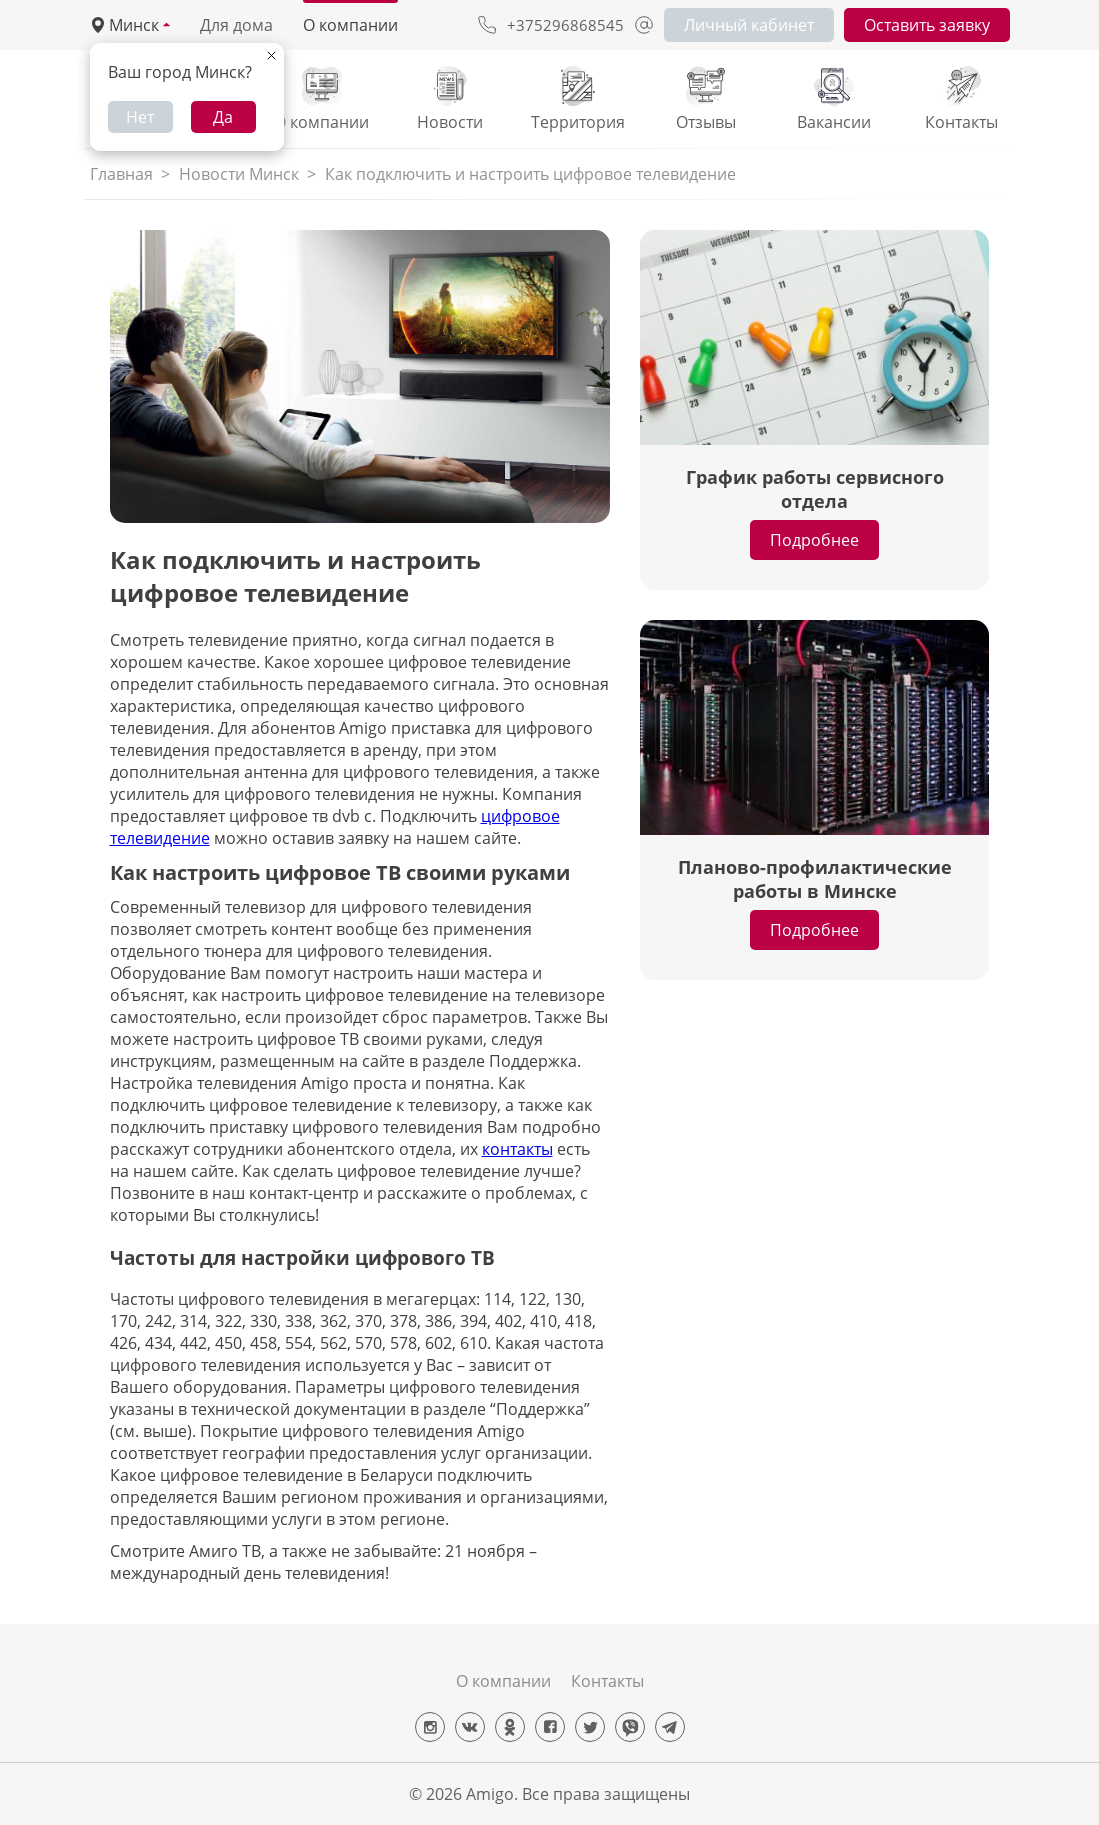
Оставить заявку (927, 25)
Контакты (607, 1681)
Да (223, 117)
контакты (517, 1149)
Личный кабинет (749, 25)
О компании (350, 25)
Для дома (236, 25)
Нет (140, 117)
